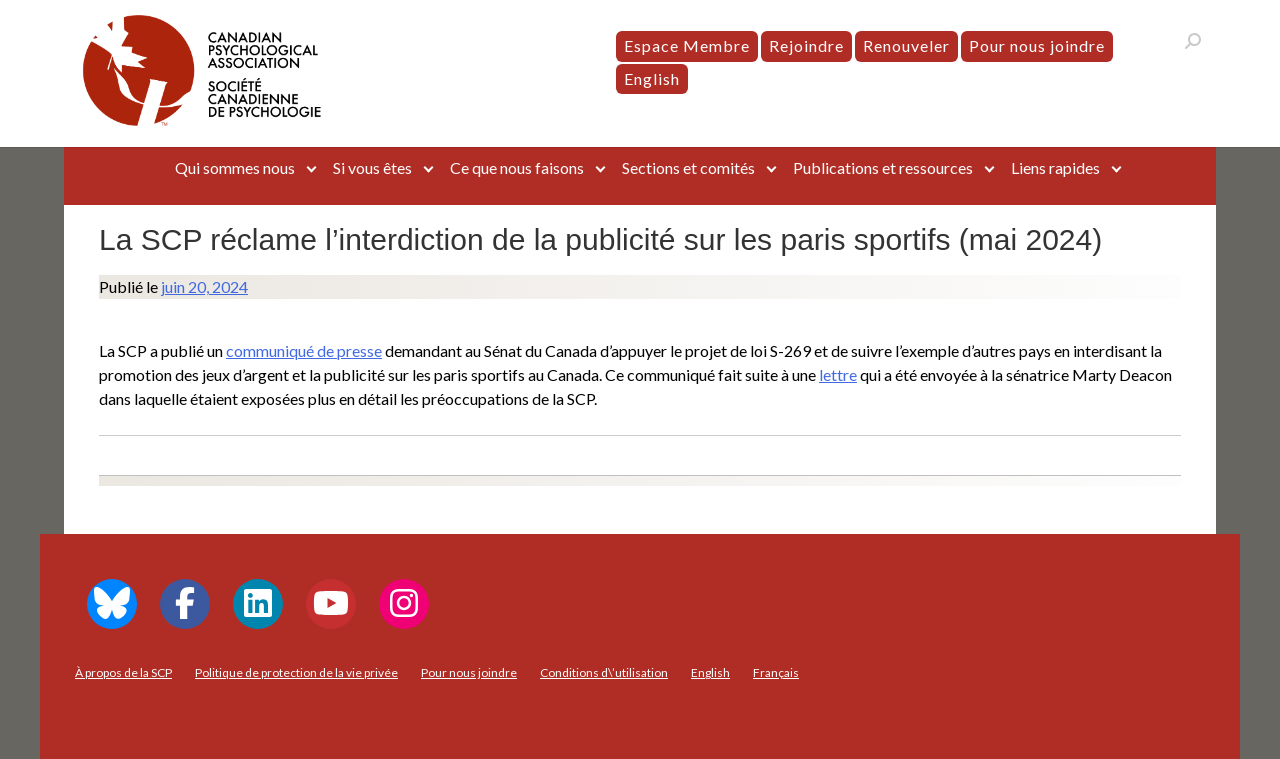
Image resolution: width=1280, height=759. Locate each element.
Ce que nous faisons (517, 167)
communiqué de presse (304, 350)
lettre (838, 374)
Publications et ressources (883, 167)
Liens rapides (1055, 167)
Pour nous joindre (1037, 45)
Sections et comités (688, 167)
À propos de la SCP (123, 672)
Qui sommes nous (235, 167)
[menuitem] (652, 79)
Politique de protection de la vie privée (296, 672)
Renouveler (906, 45)
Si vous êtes (372, 167)
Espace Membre (687, 45)
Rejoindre (806, 45)
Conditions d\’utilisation (604, 672)
